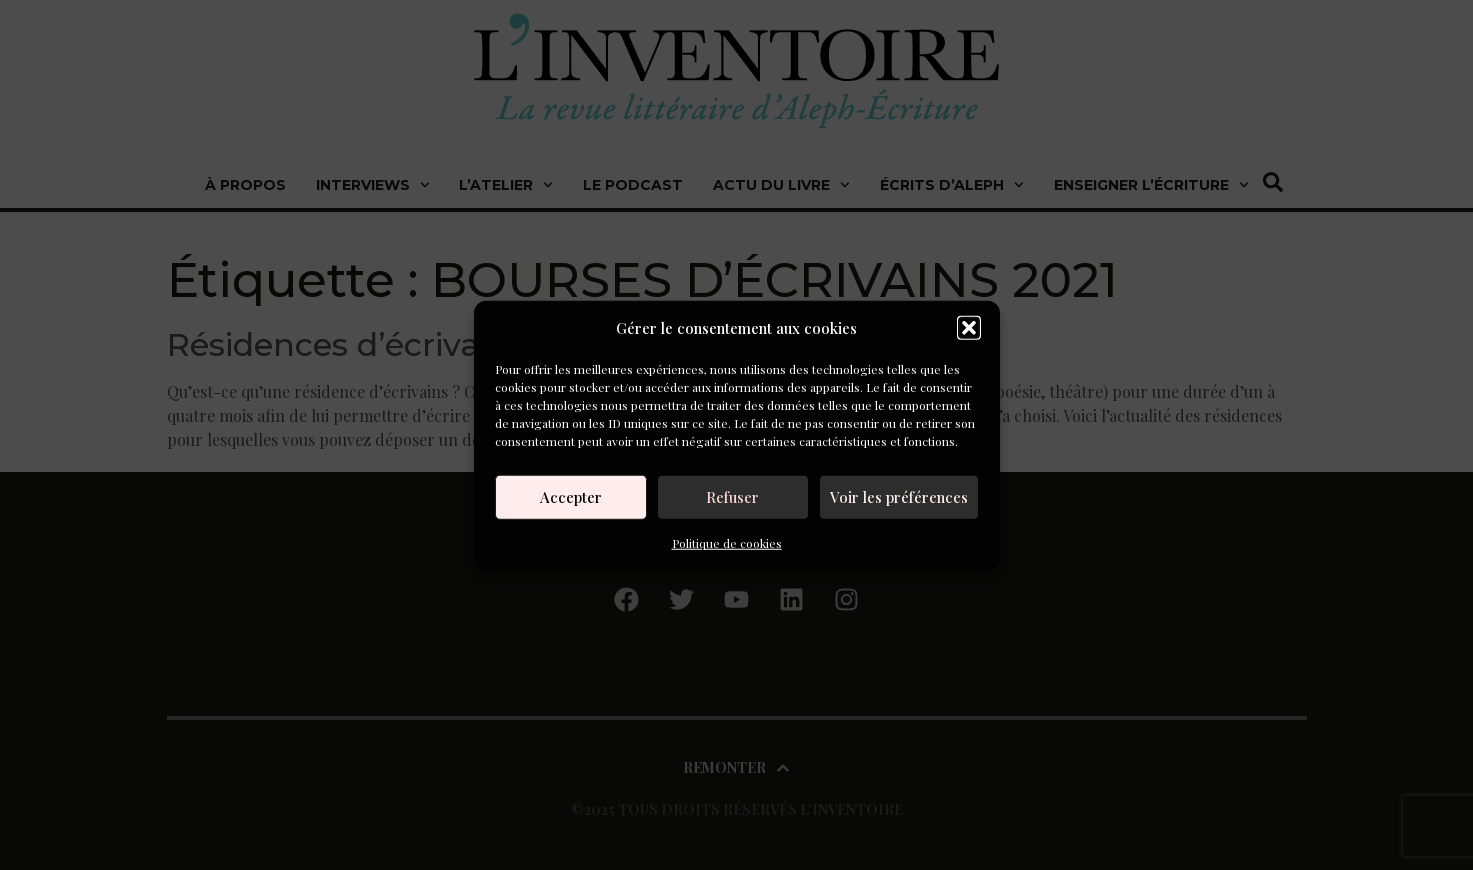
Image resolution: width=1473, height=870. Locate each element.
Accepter (571, 497)
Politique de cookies (727, 542)
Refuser (732, 497)
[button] (969, 328)
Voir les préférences (899, 497)
